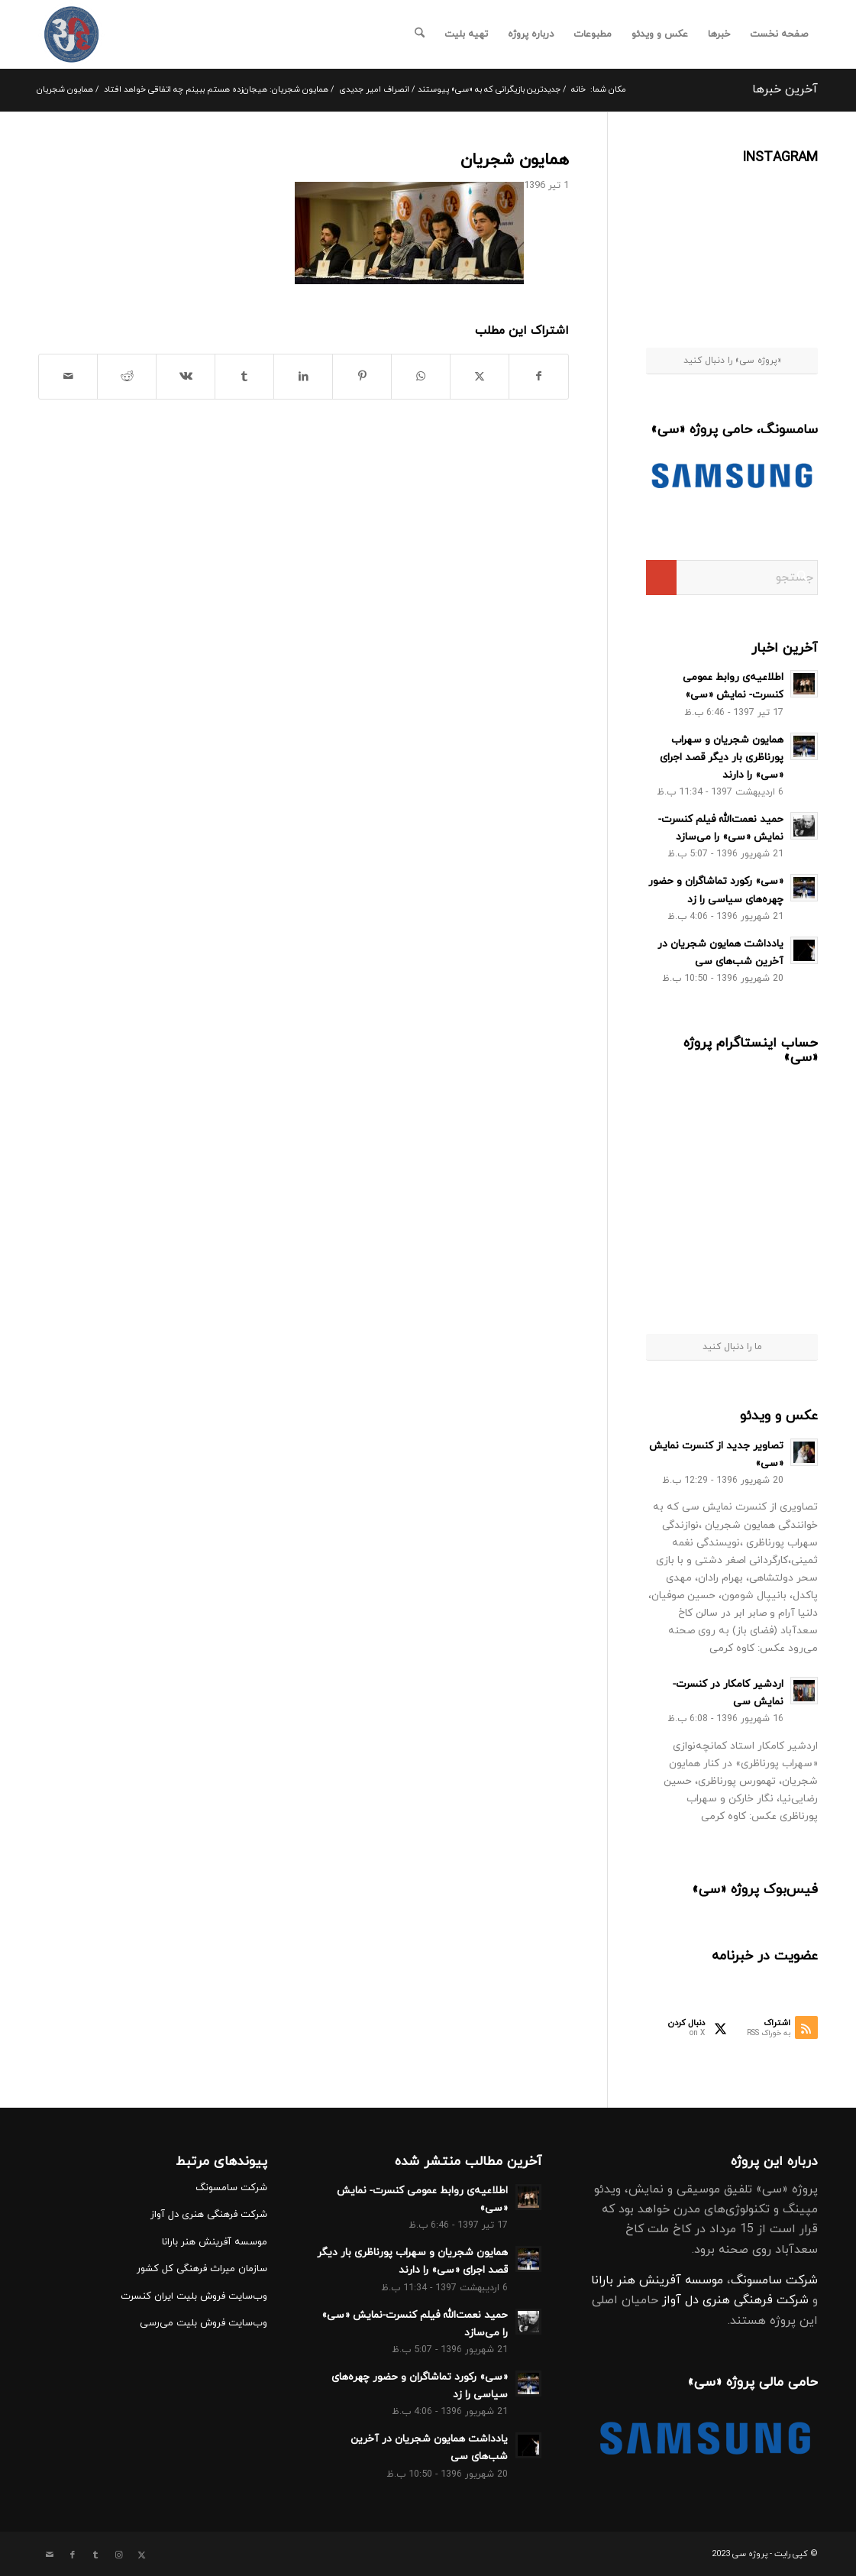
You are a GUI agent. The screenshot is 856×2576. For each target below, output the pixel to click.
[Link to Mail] (49, 2555)
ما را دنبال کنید (732, 1347)
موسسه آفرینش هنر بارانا (657, 2280)
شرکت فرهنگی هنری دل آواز (735, 2300)
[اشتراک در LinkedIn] (303, 376)
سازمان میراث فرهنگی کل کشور (202, 2269)
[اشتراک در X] (480, 376)
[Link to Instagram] (118, 2555)
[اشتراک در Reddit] (127, 376)
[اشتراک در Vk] (186, 376)
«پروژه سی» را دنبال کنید (732, 360)
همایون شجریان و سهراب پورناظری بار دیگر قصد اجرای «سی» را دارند (721, 757)
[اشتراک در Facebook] (538, 376)
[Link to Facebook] (72, 2555)
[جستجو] (419, 34)
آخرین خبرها (785, 89)
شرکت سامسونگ (774, 2280)
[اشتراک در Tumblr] (244, 376)
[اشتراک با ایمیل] (68, 376)
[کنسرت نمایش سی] (71, 34)
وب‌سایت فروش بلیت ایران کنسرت (194, 2296)
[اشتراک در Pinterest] (362, 376)
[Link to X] (141, 2555)
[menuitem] (779, 34)
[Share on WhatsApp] (421, 376)
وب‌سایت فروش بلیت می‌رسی (203, 2323)
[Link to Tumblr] (95, 2555)
